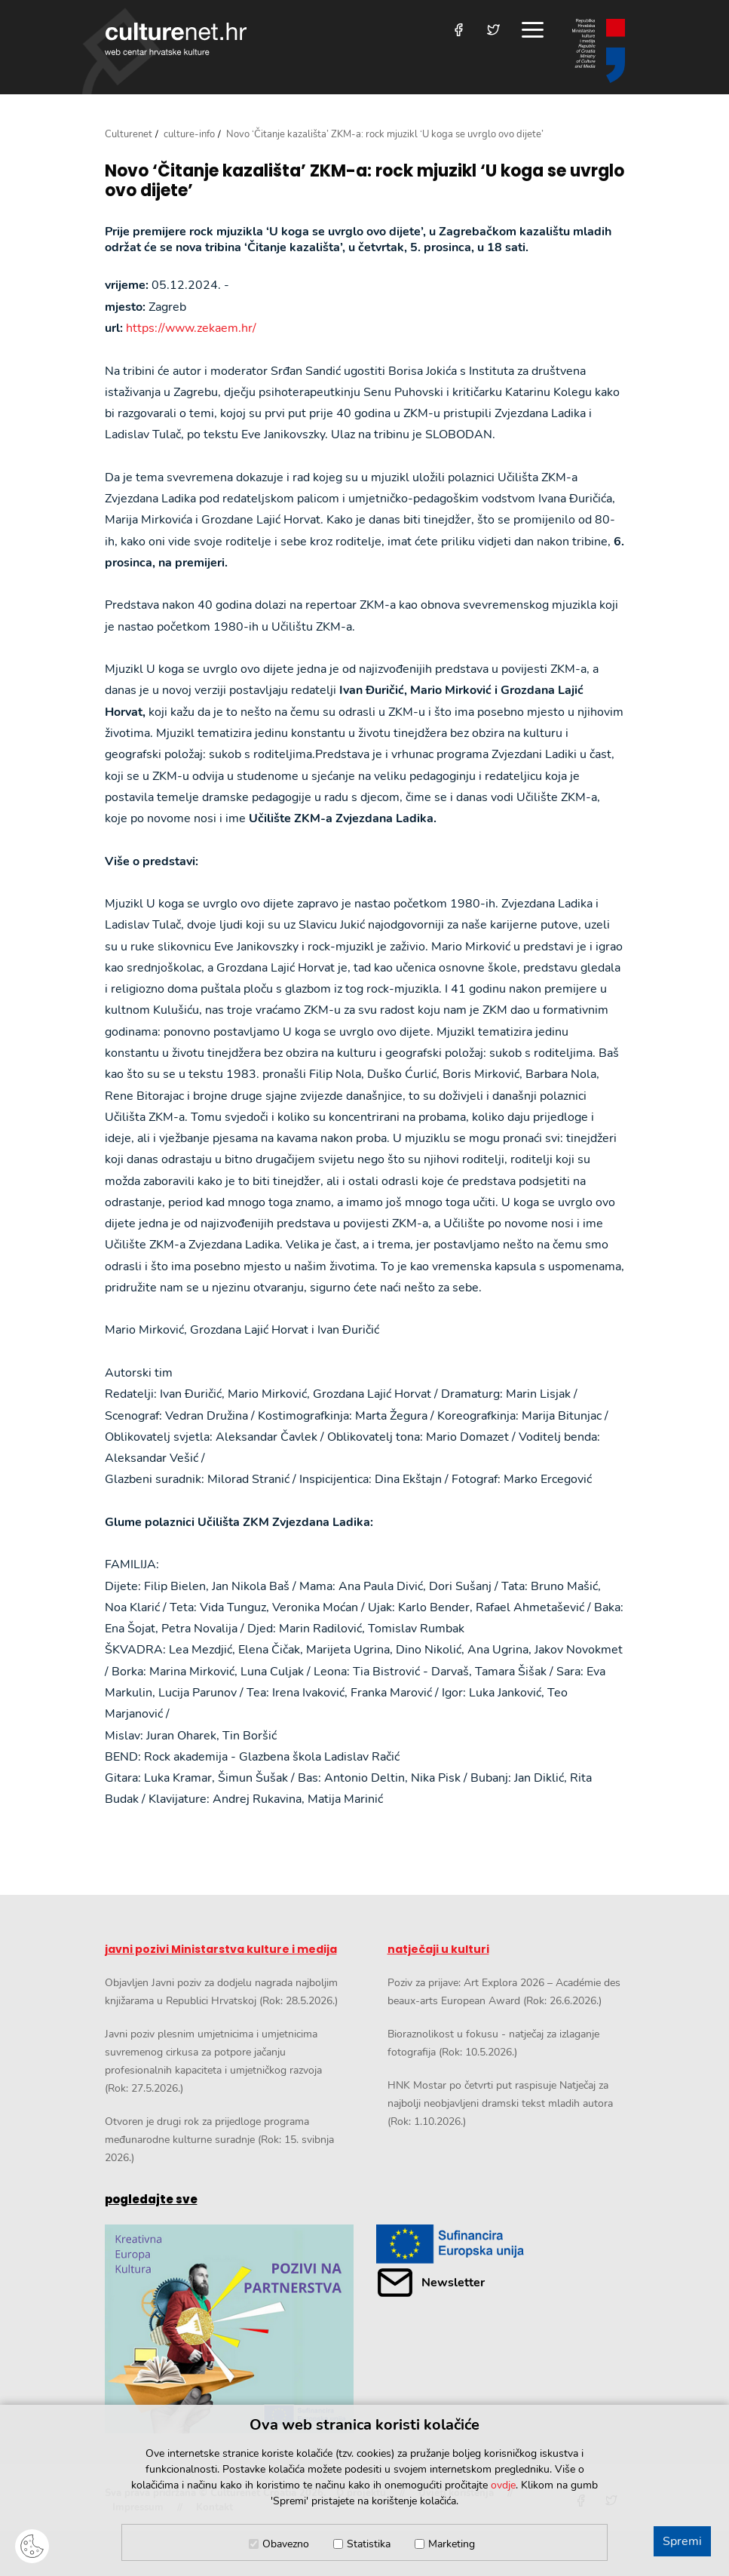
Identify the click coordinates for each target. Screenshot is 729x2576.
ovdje (503, 2485)
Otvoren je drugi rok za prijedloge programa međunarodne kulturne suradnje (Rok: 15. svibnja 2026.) (219, 2139)
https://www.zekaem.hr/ (191, 328)
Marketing (451, 2544)
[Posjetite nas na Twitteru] (493, 29)
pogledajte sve (151, 2199)
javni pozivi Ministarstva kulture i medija (221, 1949)
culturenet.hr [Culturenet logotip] (176, 39)
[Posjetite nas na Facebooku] (458, 29)
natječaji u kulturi (438, 1949)
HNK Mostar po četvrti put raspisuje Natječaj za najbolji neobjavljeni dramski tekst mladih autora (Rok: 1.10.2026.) (500, 2103)
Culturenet (128, 134)
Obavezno (285, 2544)
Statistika (369, 2544)
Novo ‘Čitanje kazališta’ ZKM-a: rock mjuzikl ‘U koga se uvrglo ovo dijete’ (364, 181)
